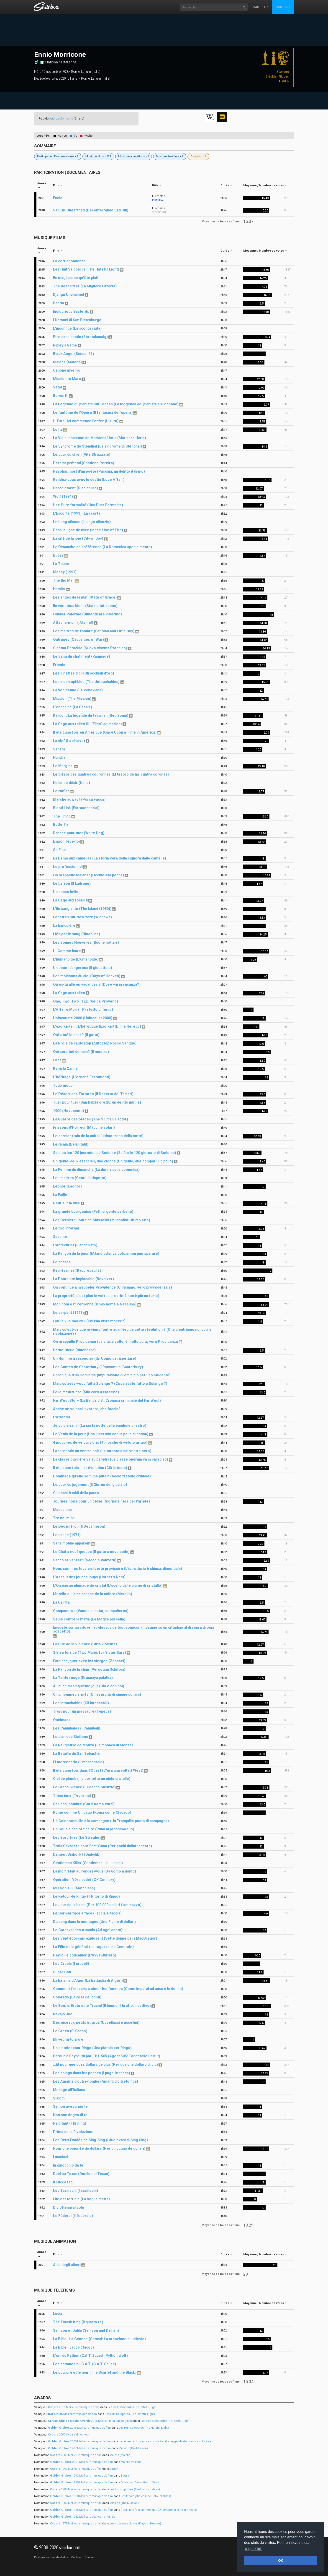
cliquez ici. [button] (253, 2549)
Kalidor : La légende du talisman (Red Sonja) (90, 715)
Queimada (61, 1720)
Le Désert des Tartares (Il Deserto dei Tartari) (93, 1094)
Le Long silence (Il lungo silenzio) (82, 522)
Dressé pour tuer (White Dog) (78, 833)
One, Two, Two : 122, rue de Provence (86, 1001)
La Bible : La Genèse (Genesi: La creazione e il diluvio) (99, 2339)
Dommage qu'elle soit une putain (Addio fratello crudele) (102, 1476)
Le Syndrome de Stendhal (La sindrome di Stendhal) (97, 446)
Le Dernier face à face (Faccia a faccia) (87, 1913)
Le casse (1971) (67, 1535)
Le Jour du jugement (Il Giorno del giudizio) (90, 1485)
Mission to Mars (67, 379)
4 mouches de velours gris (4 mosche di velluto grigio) (100, 1442)
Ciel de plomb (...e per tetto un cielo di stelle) (91, 1779)
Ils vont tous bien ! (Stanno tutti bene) (85, 606)
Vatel (57, 387)
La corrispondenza (69, 261)
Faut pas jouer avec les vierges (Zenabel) (89, 1661)
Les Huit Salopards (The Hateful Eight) (86, 269)
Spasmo (60, 1237)
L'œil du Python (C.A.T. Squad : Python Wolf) (90, 2355)
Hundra (59, 757)
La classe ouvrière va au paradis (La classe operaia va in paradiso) (110, 1459)
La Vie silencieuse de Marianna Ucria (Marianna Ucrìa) (99, 438)
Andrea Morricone (61, 118)
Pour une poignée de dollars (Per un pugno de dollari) (99, 2148)
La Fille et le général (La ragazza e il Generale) (93, 1947)
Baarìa (58, 303)
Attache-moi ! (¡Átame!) (73, 623)
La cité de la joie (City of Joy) (78, 538)
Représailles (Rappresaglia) (77, 1270)
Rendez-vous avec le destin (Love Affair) (88, 480)
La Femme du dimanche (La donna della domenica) (96, 1170)
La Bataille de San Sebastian (77, 1754)
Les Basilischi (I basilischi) (75, 2191)
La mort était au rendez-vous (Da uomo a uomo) (94, 1871)
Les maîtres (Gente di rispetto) (80, 1178)
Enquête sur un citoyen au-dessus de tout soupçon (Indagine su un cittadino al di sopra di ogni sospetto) (133, 1629)
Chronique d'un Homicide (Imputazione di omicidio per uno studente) (112, 1375)
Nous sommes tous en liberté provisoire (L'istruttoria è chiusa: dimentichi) (117, 1569)
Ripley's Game (65, 345)
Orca (57, 1060)
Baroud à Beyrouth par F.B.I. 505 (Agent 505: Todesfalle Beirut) (106, 2056)
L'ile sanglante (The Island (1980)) (82, 909)
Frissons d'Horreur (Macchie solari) (84, 1127)
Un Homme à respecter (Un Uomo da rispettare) (94, 1358)
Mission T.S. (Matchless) (74, 1888)
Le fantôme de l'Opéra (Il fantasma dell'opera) (93, 412)
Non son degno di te (70, 2115)
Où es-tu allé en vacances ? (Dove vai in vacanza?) (97, 984)
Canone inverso (66, 370)
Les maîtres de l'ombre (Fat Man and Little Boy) (93, 631)
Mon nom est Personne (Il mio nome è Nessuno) (94, 1304)
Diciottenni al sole (68, 2207)
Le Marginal (63, 766)
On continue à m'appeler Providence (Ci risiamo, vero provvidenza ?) (112, 1287)
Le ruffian (61, 791)
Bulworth (60, 396)
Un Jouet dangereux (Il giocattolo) (82, 968)
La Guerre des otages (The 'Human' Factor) (90, 1119)
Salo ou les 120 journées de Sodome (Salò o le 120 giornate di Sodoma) (114, 1153)
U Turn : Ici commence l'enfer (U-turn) (85, 421)
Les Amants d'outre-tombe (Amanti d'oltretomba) (95, 2081)
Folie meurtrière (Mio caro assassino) (86, 1392)
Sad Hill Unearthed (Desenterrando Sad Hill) (90, 210)
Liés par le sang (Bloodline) (76, 934)
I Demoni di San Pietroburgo (77, 320)
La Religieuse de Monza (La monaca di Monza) (93, 1745)
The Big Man (63, 580)
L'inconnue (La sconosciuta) (77, 328)
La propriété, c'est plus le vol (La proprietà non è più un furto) (106, 1296)
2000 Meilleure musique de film (79, 2441)
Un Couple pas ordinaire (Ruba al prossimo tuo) (93, 1829)
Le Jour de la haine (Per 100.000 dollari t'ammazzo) (97, 1905)
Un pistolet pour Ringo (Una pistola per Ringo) (92, 2048)
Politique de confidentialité (51, 2557)
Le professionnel (68, 867)
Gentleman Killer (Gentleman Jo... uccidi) (88, 1863)
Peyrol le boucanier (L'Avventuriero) (84, 1955)
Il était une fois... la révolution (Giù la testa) (90, 1468)
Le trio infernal (66, 1228)
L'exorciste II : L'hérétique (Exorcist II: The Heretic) (97, 1026)
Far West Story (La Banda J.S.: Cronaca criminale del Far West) (107, 1400)
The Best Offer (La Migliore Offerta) (85, 286)
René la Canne (65, 1069)
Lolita (58, 429)
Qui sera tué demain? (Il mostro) (81, 1052)
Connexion (282, 6)
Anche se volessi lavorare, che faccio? (86, 1409)
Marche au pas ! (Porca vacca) (79, 799)
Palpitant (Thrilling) (69, 2123)
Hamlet (59, 589)
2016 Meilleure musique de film (74, 2407)
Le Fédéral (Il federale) (73, 2216)
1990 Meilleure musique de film (81, 2482)
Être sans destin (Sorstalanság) (80, 337)
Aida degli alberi (67, 2265)
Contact (90, 2557)
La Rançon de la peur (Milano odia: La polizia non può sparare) (106, 1253)
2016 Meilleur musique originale (90, 2420)
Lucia (57, 2314)
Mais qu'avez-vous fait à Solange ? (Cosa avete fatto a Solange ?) (110, 1384)
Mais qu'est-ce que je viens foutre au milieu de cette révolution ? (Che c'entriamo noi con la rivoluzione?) (132, 1331)
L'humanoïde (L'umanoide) (75, 959)
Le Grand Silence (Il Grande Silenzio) (84, 1787)
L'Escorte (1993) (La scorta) (77, 513)
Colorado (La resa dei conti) (77, 1997)
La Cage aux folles (69, 993)
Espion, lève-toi (66, 841)
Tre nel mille (63, 1518)
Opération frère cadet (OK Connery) (84, 1880)
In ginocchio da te (68, 2165)
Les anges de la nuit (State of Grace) (85, 597)
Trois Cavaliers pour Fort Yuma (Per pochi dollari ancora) (102, 1846)
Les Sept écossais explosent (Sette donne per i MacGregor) (105, 1938)
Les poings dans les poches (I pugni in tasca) (91, 2073)
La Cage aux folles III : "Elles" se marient (87, 724)
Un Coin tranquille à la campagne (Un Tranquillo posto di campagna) (111, 1821)
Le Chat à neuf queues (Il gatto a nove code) (91, 1552)
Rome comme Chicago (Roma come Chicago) (92, 1812)
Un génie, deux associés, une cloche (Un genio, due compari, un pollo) (113, 1161)
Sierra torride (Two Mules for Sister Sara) (89, 1652)
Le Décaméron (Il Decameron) (79, 1526)
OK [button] (280, 2560)
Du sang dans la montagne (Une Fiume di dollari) (94, 1922)
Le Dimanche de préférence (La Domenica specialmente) (102, 547)
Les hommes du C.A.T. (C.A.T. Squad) (84, 2364)
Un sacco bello (65, 892)
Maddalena (62, 1510)
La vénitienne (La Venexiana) (78, 690)
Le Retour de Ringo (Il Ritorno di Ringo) (86, 1896)
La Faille (60, 1195)
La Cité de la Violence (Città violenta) (85, 1644)
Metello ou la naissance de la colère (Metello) (92, 1594)
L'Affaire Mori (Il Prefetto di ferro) (83, 1009)
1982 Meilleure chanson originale (82, 2516)
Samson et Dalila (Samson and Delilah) (86, 2330)
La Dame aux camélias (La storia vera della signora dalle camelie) (109, 858)
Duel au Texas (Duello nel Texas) (81, 2174)
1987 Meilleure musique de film (79, 2448)
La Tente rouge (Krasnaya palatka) (83, 1678)
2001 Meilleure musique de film (76, 2455)
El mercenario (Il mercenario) (78, 1762)
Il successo (63, 2182)
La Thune (61, 564)
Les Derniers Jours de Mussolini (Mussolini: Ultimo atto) (101, 1220)
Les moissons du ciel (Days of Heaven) (86, 976)
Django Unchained (68, 295)
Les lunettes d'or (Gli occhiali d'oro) (83, 673)
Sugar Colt (62, 1972)
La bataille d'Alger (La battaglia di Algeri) (88, 1980)
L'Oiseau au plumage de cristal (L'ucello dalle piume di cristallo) (107, 1585)
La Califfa (61, 1602)
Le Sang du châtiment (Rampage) (81, 656)
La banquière (64, 925)
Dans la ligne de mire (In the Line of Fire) (88, 530)
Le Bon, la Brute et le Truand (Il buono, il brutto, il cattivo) (102, 2006)
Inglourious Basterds (71, 311)
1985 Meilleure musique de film (81, 2509)
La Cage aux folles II (70, 900)
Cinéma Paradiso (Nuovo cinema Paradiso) (90, 648)
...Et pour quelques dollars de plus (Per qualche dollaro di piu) (105, 2064)
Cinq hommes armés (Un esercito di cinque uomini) (97, 1694)
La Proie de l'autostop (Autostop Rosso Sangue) (94, 1043)
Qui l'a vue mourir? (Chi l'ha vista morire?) (89, 1321)
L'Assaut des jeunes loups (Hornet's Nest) (89, 1577)
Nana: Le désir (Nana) (71, 783)
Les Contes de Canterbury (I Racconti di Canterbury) (98, 1367)
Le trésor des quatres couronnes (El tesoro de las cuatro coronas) (111, 774)
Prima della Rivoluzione (73, 2132)
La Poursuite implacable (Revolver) (83, 1279)
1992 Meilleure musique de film (76, 2468)
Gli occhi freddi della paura (76, 1493)
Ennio (57, 198)
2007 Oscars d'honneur (68, 2434)
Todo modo (63, 1085)
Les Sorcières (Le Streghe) (77, 1837)
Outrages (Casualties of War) (78, 639)
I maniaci (60, 2157)
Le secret (61, 1262)
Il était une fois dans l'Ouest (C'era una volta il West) (98, 1770)
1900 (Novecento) (68, 1111)
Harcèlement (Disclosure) (75, 488)
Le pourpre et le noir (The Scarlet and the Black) (94, 2372)
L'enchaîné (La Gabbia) (72, 707)
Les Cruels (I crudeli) (71, 1964)
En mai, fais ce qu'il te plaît (75, 278)
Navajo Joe (62, 2014)
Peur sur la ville (66, 1203)
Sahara (59, 749)
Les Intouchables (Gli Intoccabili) (81, 1703)
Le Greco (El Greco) (70, 2031)
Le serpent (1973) (68, 1313)
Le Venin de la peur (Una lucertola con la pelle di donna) (100, 1434)
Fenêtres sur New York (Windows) (82, 917)
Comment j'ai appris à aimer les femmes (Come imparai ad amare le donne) (118, 1989)
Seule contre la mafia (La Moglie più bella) (89, 1619)
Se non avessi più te (70, 2106)
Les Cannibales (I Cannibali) (76, 1728)
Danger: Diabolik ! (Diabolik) (76, 1854)
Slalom (59, 2098)
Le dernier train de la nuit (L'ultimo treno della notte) (98, 1136)
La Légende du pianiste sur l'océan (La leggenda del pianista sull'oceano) (116, 404)
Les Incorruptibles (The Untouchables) (86, 682)
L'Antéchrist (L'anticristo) (75, 1245)
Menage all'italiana (69, 2090)
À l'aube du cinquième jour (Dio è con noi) (88, 1686)
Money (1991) (65, 572)
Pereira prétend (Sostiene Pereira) (83, 463)
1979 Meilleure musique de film (76, 2523)
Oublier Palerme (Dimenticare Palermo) (87, 614)
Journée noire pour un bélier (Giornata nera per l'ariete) (101, 1501)
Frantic (59, 665)
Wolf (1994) (63, 496)
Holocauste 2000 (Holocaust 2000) (82, 1018)
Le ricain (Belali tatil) (70, 1144)
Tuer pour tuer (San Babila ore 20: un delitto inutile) (97, 1102)
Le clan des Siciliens (70, 1737)
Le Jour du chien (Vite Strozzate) (81, 454)
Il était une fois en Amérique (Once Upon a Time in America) (104, 732)
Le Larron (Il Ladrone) (72, 884)
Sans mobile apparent (71, 1543)
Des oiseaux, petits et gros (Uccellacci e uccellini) (96, 2022)
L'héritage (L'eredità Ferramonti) (81, 1077)
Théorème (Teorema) (72, 1795)
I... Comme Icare (67, 951)
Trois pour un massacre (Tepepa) (82, 1711)
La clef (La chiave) (69, 741)
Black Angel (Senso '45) (73, 354)
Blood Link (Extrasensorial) (76, 808)
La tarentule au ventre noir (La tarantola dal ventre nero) (102, 1451)
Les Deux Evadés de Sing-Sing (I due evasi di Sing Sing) (100, 2140)
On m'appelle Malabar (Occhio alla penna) (88, 875)
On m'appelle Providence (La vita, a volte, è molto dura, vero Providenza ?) (117, 1342)
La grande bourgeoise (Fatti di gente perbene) (93, 1212)
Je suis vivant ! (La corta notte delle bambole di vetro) (99, 1425)
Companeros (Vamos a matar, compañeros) (90, 1611)
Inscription (260, 6)
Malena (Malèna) (67, 362)
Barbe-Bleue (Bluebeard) (74, 1350)
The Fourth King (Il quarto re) (78, 2322)
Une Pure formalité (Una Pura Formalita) (88, 505)
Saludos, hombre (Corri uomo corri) (84, 1804)
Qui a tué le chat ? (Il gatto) (76, 1035)
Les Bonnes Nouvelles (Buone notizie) (86, 942)
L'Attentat (61, 1417)
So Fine (59, 850)
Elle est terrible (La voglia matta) (81, 2199)
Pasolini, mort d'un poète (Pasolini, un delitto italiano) (99, 471)
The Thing (62, 816)
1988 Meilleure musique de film (76, 2489)
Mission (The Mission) (72, 699)
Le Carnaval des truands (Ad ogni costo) (88, 1930)
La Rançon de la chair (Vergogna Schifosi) (89, 1669)
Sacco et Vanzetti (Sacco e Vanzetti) (84, 1560)
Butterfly (60, 824)
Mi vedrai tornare (68, 2039)
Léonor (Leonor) (67, 1186)
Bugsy (58, 555)
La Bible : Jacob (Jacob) (73, 2347)
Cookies (76, 2557)
